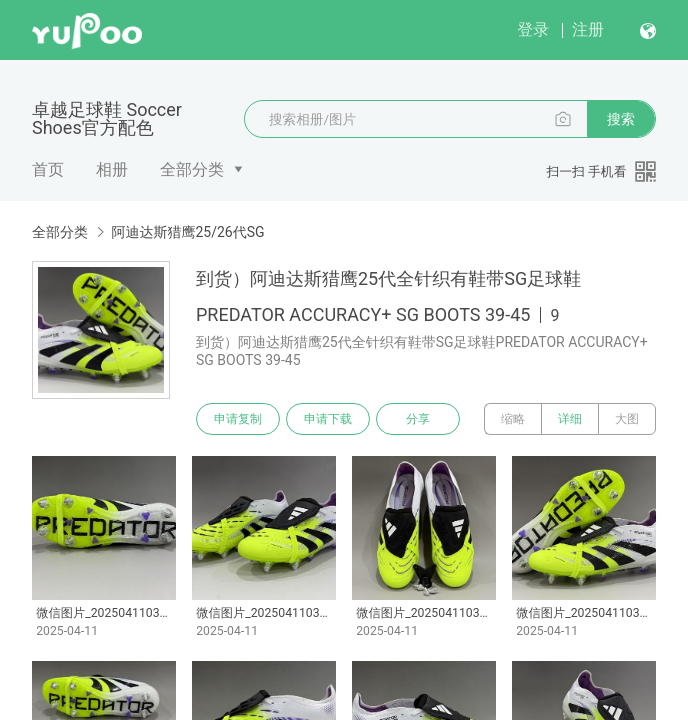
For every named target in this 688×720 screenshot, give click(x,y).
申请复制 (238, 419)
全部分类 (192, 169)
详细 (570, 419)
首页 (48, 169)
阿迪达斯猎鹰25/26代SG (187, 232)
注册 (588, 29)
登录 (533, 29)
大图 (627, 419)
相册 (112, 169)
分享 (418, 419)
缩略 (513, 419)
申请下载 (328, 419)
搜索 (621, 119)
